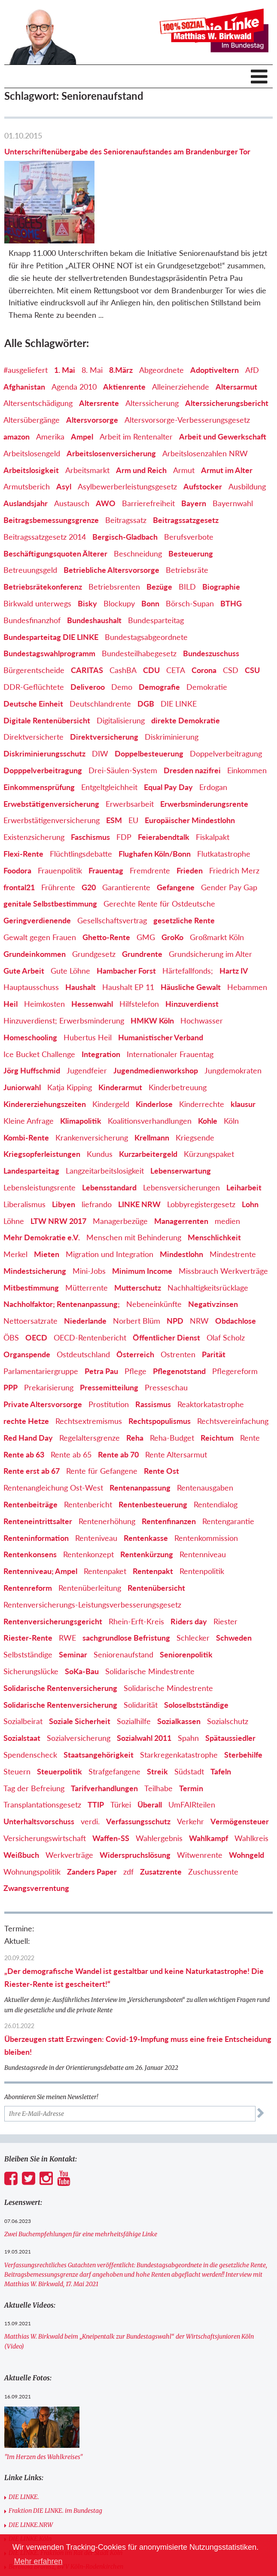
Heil (10, 951)
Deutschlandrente (100, 651)
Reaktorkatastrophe (210, 1352)
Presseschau (166, 1335)
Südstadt (189, 1719)
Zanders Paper (92, 1819)
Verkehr (190, 1769)
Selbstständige (27, 1602)
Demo (121, 634)
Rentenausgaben (205, 1435)
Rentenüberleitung (89, 1535)
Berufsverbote (188, 484)
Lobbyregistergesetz (201, 1151)
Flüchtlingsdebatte (81, 801)
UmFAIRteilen (191, 1752)
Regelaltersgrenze (89, 1385)
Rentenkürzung (146, 1502)
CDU (151, 618)
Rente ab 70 (118, 1402)
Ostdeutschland (83, 1301)
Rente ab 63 (23, 1402)
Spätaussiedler (230, 1686)
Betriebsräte (187, 518)
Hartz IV (233, 918)
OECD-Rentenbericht (90, 1285)
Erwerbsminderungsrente (204, 751)
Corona (204, 618)
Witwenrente (199, 1802)
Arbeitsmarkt (87, 417)
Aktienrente (124, 334)
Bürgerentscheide (33, 618)
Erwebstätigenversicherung (51, 751)
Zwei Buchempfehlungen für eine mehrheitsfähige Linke (80, 2182)
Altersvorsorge (92, 367)
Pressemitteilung (109, 1335)
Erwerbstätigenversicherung (51, 768)
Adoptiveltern (214, 317)
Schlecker (193, 1585)
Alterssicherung (152, 351)
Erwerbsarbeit (130, 751)
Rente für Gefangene (101, 1418)
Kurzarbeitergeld (148, 1102)
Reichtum (217, 1385)
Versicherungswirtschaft (44, 1786)
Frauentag (105, 818)
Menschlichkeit (214, 1185)
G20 (89, 834)
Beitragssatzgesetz (186, 468)
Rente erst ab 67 (31, 1418)
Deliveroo (87, 634)
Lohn (250, 1151)
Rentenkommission (206, 1485)
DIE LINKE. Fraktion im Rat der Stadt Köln (65, 2500)
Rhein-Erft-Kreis (136, 1569)
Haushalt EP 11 (128, 935)
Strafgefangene (114, 1719)
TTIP (96, 1752)
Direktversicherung (104, 684)
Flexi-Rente (23, 801)
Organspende (26, 1301)
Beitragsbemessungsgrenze (51, 468)
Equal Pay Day (168, 734)
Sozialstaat (21, 1686)
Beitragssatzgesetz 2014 (44, 484)
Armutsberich (26, 434)
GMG (146, 885)
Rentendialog (215, 1452)
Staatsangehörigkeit (99, 1702)
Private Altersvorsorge (42, 1352)
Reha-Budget (172, 1385)
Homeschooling (30, 985)
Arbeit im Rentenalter (136, 384)
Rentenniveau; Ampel (40, 1519)
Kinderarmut (120, 1035)
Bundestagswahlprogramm (49, 601)
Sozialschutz (227, 1669)
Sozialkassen (179, 1669)
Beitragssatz (125, 468)
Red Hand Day (28, 1385)
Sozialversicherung (78, 1686)
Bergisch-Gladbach (125, 484)
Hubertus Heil (88, 985)
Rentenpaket (105, 1519)
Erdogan (213, 734)
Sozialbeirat (23, 1669)
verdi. (90, 1769)
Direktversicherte (33, 684)
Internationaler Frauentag (170, 1001)
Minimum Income (142, 1218)
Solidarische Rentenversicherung (60, 1635)
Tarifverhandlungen (104, 1735)
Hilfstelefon (139, 951)
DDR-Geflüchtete (33, 634)
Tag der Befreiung (33, 1735)
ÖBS (11, 1285)
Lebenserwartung (180, 1118)
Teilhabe (158, 1735)
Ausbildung (247, 434)
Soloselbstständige (196, 1652)
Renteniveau (96, 1485)
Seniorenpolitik (186, 1602)
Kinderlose (154, 1052)
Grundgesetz (94, 901)
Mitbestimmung (31, 1235)
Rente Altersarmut (176, 1402)
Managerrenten (181, 1168)
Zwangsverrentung (36, 1836)
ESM (114, 768)
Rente (250, 1385)
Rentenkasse (146, 1485)
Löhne (13, 1168)
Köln (231, 1068)
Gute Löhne (70, 918)
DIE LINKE (179, 651)
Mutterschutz (137, 1235)
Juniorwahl (22, 1035)
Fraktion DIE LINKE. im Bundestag (55, 2458)
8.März (121, 317)
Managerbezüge (120, 1168)
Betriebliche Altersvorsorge (111, 518)
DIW (100, 701)
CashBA (123, 618)
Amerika (50, 384)
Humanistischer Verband (160, 985)
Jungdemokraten (233, 1018)
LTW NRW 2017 (58, 1168)
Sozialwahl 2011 (144, 1686)
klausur (243, 1052)
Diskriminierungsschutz (44, 701)
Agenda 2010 (74, 334)
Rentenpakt (153, 1519)
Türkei (120, 1752)
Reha (134, 1385)
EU (133, 768)
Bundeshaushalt (94, 567)
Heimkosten (44, 951)
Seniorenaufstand (123, 1602)
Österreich (135, 1301)
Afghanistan (24, 334)
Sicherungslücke (30, 1619)
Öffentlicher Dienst (166, 1285)
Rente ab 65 (71, 1402)
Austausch (71, 451)
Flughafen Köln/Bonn (155, 801)
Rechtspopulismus (159, 1369)
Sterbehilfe (243, 1702)
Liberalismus (24, 1151)
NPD (175, 1268)
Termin (191, 1735)
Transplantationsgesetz (42, 1752)
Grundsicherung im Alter (210, 901)
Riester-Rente (27, 1585)
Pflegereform (235, 1318)
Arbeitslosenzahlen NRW (205, 401)
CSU (252, 618)
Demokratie (206, 634)
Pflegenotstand (179, 1318)
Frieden (190, 818)
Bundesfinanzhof (32, 567)
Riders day (188, 1569)
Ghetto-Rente (106, 885)
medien (227, 1168)
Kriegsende (195, 1085)
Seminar (73, 1602)
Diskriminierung (171, 684)
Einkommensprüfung (39, 734)
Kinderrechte (201, 1052)
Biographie (221, 534)
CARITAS (87, 618)
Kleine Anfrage (28, 1068)
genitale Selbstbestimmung (50, 851)
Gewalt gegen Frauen (39, 885)
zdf (128, 1819)
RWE (67, 1585)
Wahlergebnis (159, 1786)
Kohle (207, 1068)
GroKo (172, 885)
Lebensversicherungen (181, 1135)
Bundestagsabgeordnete (146, 584)
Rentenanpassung (140, 1435)
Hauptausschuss (31, 935)
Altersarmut (236, 334)
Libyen (63, 1151)
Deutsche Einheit (33, 651)
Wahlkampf (208, 1786)
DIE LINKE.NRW (31, 2472)
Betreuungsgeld (30, 518)
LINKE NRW (139, 1151)
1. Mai (64, 317)
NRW (199, 1268)
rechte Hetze (26, 1369)
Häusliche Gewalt (191, 935)
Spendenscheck (30, 1702)
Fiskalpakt (212, 785)
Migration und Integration (109, 1202)
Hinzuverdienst (192, 951)
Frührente (58, 834)
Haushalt (80, 935)
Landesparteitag (31, 1118)
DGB (145, 651)
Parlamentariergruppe (40, 1318)
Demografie (159, 634)
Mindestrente (233, 1202)
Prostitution (108, 1352)
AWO (106, 451)
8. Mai (92, 317)
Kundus (100, 1102)
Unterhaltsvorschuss (38, 1769)
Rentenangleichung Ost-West (53, 1435)
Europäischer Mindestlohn (190, 768)
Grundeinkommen (34, 901)
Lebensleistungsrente (39, 1135)
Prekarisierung (48, 1335)
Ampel (82, 384)
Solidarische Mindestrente (150, 1619)
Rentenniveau (203, 1502)
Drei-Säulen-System (122, 718)
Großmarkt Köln (217, 885)
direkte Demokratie (185, 668)
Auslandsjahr (25, 451)
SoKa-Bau (82, 1619)
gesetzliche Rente (184, 868)
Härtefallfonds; (187, 918)
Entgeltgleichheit (109, 734)
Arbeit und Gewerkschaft (222, 384)
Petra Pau (101, 1318)
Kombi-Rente (26, 1085)
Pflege (135, 1318)
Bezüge (159, 534)
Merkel (15, 1202)
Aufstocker (202, 434)
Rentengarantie (228, 1468)
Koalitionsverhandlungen (150, 1068)
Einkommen (247, 718)
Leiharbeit (244, 1135)
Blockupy (119, 551)
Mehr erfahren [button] (38, 2561)
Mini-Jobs (89, 1218)
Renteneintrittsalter (37, 1468)
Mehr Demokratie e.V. (41, 1185)
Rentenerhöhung (107, 1468)
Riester (225, 1569)
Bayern (193, 451)
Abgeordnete (161, 317)
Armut (184, 417)
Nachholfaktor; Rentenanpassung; (61, 1252)
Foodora (17, 818)
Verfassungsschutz (138, 1769)
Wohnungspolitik (32, 1819)
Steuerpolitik (59, 1719)
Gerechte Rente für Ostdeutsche (159, 851)
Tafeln (220, 1719)
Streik (157, 1719)
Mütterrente (86, 1235)
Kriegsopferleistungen (41, 1102)
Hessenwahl (92, 951)
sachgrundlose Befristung (126, 1585)
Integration (101, 1001)
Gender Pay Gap (229, 834)
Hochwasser (201, 968)
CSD (230, 618)
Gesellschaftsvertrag (112, 868)
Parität (213, 1301)
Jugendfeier (87, 1018)
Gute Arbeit (23, 918)
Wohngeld (246, 1802)
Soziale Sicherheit (79, 1669)
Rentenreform (27, 1535)
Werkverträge (69, 1802)
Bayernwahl (233, 451)
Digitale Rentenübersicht (46, 668)
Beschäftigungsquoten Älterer (55, 501)
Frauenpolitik (60, 818)
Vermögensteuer (239, 1769)
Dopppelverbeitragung (42, 718)
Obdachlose (235, 1268)
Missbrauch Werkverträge (223, 1218)
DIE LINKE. (24, 2445)
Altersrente (99, 351)
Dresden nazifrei (192, 718)
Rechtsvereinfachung (232, 1369)
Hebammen (247, 935)
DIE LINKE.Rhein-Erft (38, 2528)
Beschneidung (138, 501)
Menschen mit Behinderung (133, 1185)
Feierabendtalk (163, 785)
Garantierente (126, 834)
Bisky (87, 551)
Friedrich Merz (234, 818)
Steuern (16, 1719)
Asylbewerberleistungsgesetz (127, 434)
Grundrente (142, 901)
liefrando (97, 1151)
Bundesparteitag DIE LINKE (50, 584)
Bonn (150, 551)
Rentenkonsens (30, 1502)
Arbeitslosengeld (31, 401)
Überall (149, 1752)
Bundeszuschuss (211, 601)
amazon (16, 384)
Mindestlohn (181, 1202)
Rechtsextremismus (88, 1369)
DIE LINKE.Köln (30, 2486)
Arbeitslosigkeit (31, 417)
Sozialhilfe (134, 1669)
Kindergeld (110, 1052)
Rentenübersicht (156, 1535)
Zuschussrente (213, 1819)
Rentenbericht (88, 1452)
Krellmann (151, 1085)
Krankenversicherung (91, 1085)
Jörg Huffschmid (31, 1018)
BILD (187, 534)
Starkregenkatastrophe (179, 1702)
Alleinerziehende (180, 334)
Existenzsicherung (33, 785)
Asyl (63, 434)
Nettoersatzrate (30, 1268)
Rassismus (153, 1352)
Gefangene (176, 834)
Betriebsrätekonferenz (42, 534)
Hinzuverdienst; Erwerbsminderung (63, 968)
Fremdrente (150, 818)
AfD (252, 317)
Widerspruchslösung (135, 1802)
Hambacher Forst (126, 918)
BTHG (231, 551)
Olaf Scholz (226, 1285)
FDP (123, 785)
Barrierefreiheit (148, 451)
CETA (175, 618)
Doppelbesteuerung (149, 701)
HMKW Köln (152, 968)
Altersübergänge (31, 367)
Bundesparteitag (156, 567)
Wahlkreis (251, 1786)
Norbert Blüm (136, 1268)
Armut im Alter (227, 417)
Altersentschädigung (38, 351)
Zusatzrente (161, 1819)
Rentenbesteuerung (153, 1452)
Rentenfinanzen (169, 1468)
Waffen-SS (110, 1786)
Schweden (234, 1585)
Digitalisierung (121, 668)
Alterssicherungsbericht (226, 351)
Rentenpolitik (202, 1519)
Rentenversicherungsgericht (52, 1569)
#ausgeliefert (25, 317)
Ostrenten (178, 1301)
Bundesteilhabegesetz (139, 601)
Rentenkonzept (88, 1502)
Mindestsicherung (34, 1218)
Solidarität (141, 1652)
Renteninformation (36, 1485)
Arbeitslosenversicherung (111, 401)
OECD (36, 1285)
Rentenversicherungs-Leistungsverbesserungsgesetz (92, 1552)
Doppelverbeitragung (226, 701)
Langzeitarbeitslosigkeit (105, 1118)
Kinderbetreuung (178, 1035)
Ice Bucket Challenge (39, 1001)
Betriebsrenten (114, 534)
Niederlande (85, 1268)
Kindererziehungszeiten (44, 1052)
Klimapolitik (80, 1068)
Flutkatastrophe (223, 801)
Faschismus (90, 785)
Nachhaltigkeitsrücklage (207, 1235)
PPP (10, 1335)
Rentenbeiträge (30, 1452)
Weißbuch (21, 1802)
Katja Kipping (69, 1035)
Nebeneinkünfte (154, 1252)
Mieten (46, 1202)
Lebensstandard (109, 1135)
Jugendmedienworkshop (155, 1018)
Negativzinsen (213, 1252)
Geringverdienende (37, 868)
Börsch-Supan (190, 551)
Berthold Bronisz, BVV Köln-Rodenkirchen (66, 2514)
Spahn (188, 1686)
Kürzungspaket (209, 1102)
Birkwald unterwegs (37, 551)
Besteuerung (190, 501)
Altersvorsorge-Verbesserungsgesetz (187, 367)
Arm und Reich (141, 417)
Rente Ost (161, 1418)
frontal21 (19, 834)
